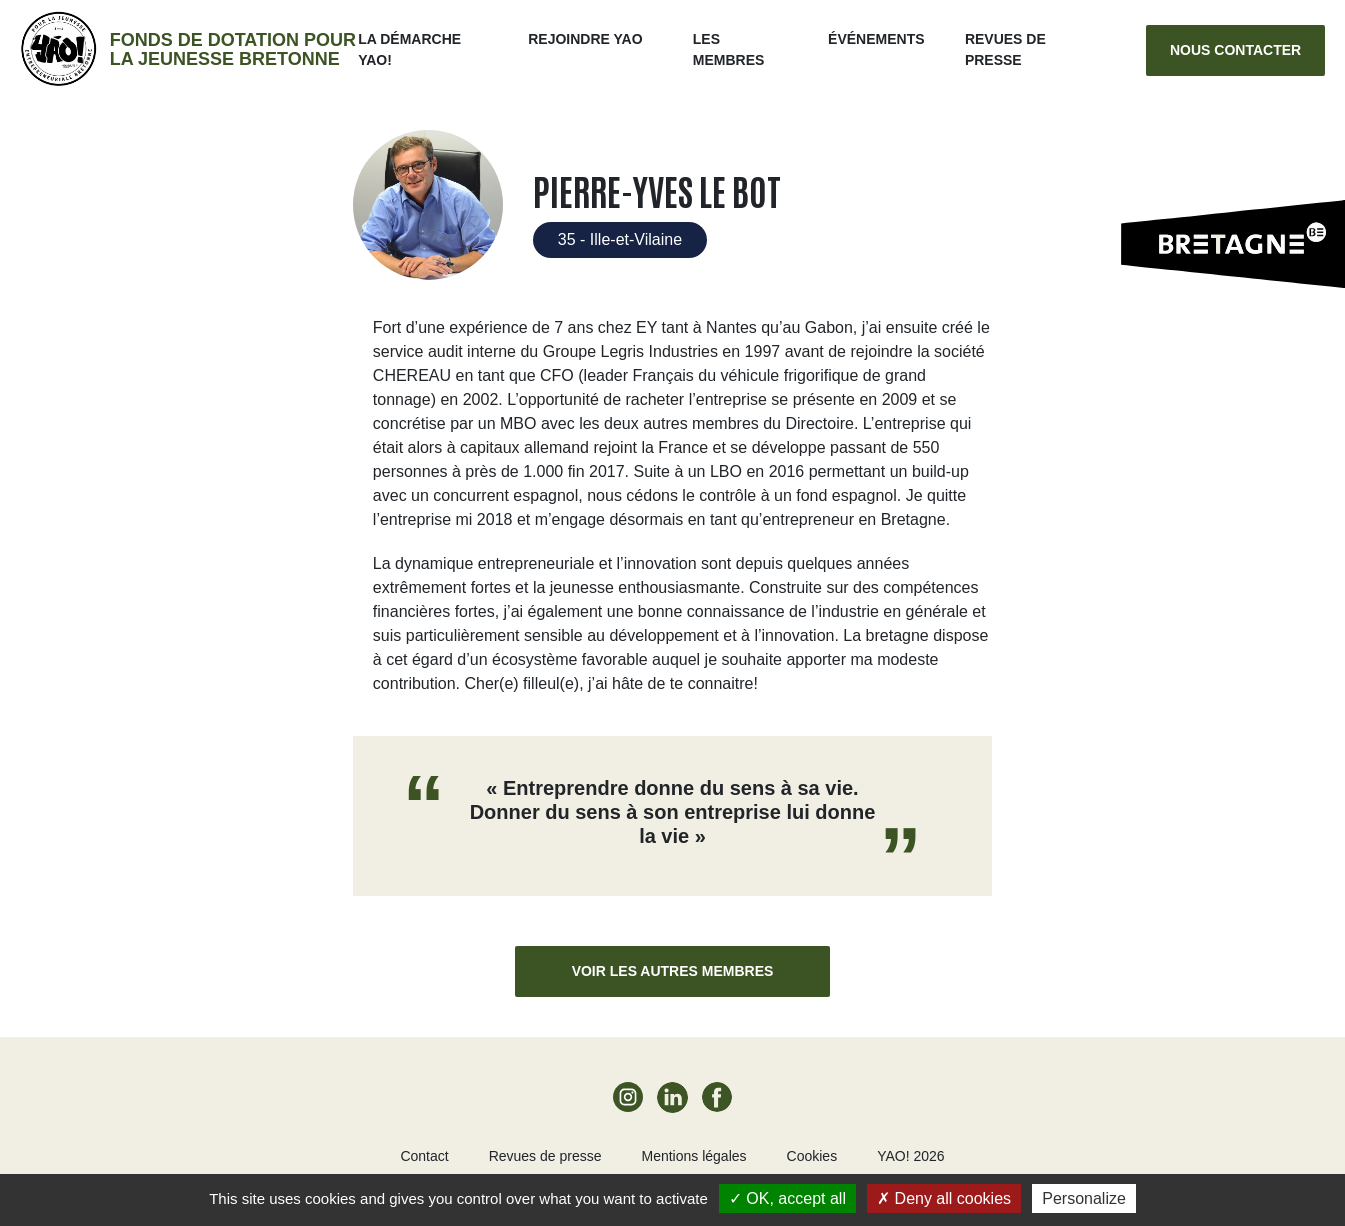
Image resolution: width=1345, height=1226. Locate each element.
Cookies (812, 1156)
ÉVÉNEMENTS (876, 39)
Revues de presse (545, 1156)
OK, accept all (787, 1198)
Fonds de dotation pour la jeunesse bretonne (233, 49)
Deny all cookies (944, 1198)
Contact (424, 1156)
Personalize (1084, 1198)
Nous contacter (1235, 50)
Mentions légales (693, 1156)
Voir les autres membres (673, 971)
